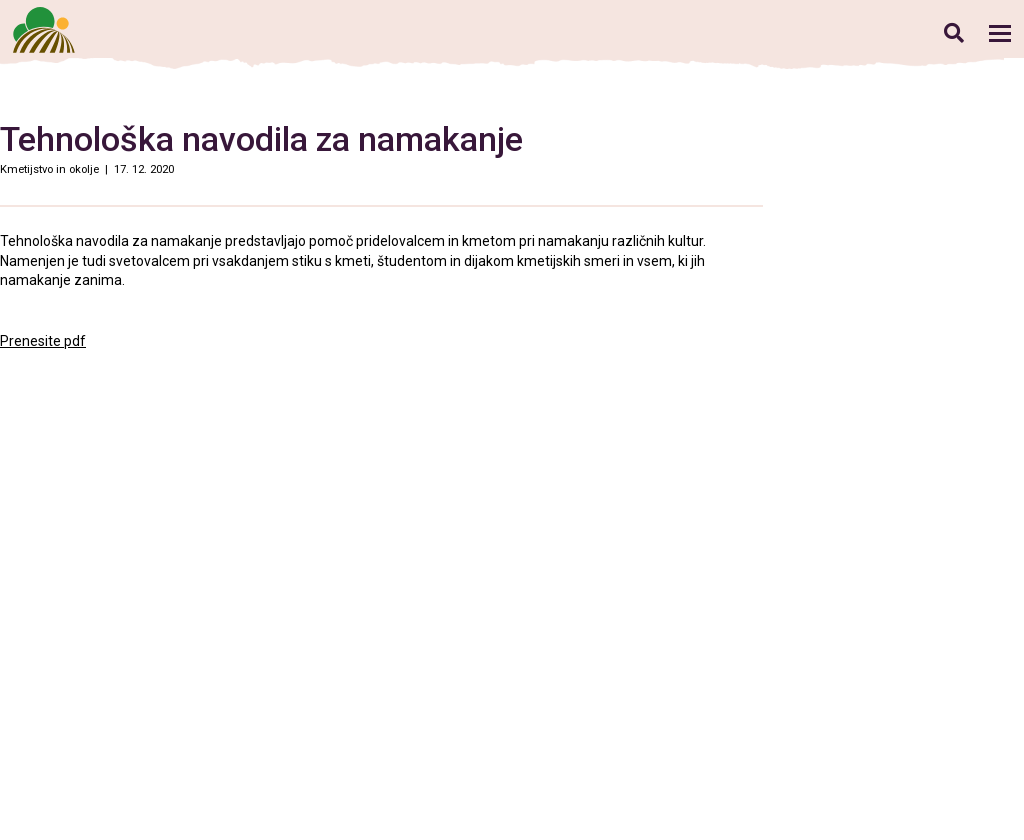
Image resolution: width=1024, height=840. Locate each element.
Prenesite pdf (43, 341)
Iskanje (953, 32)
